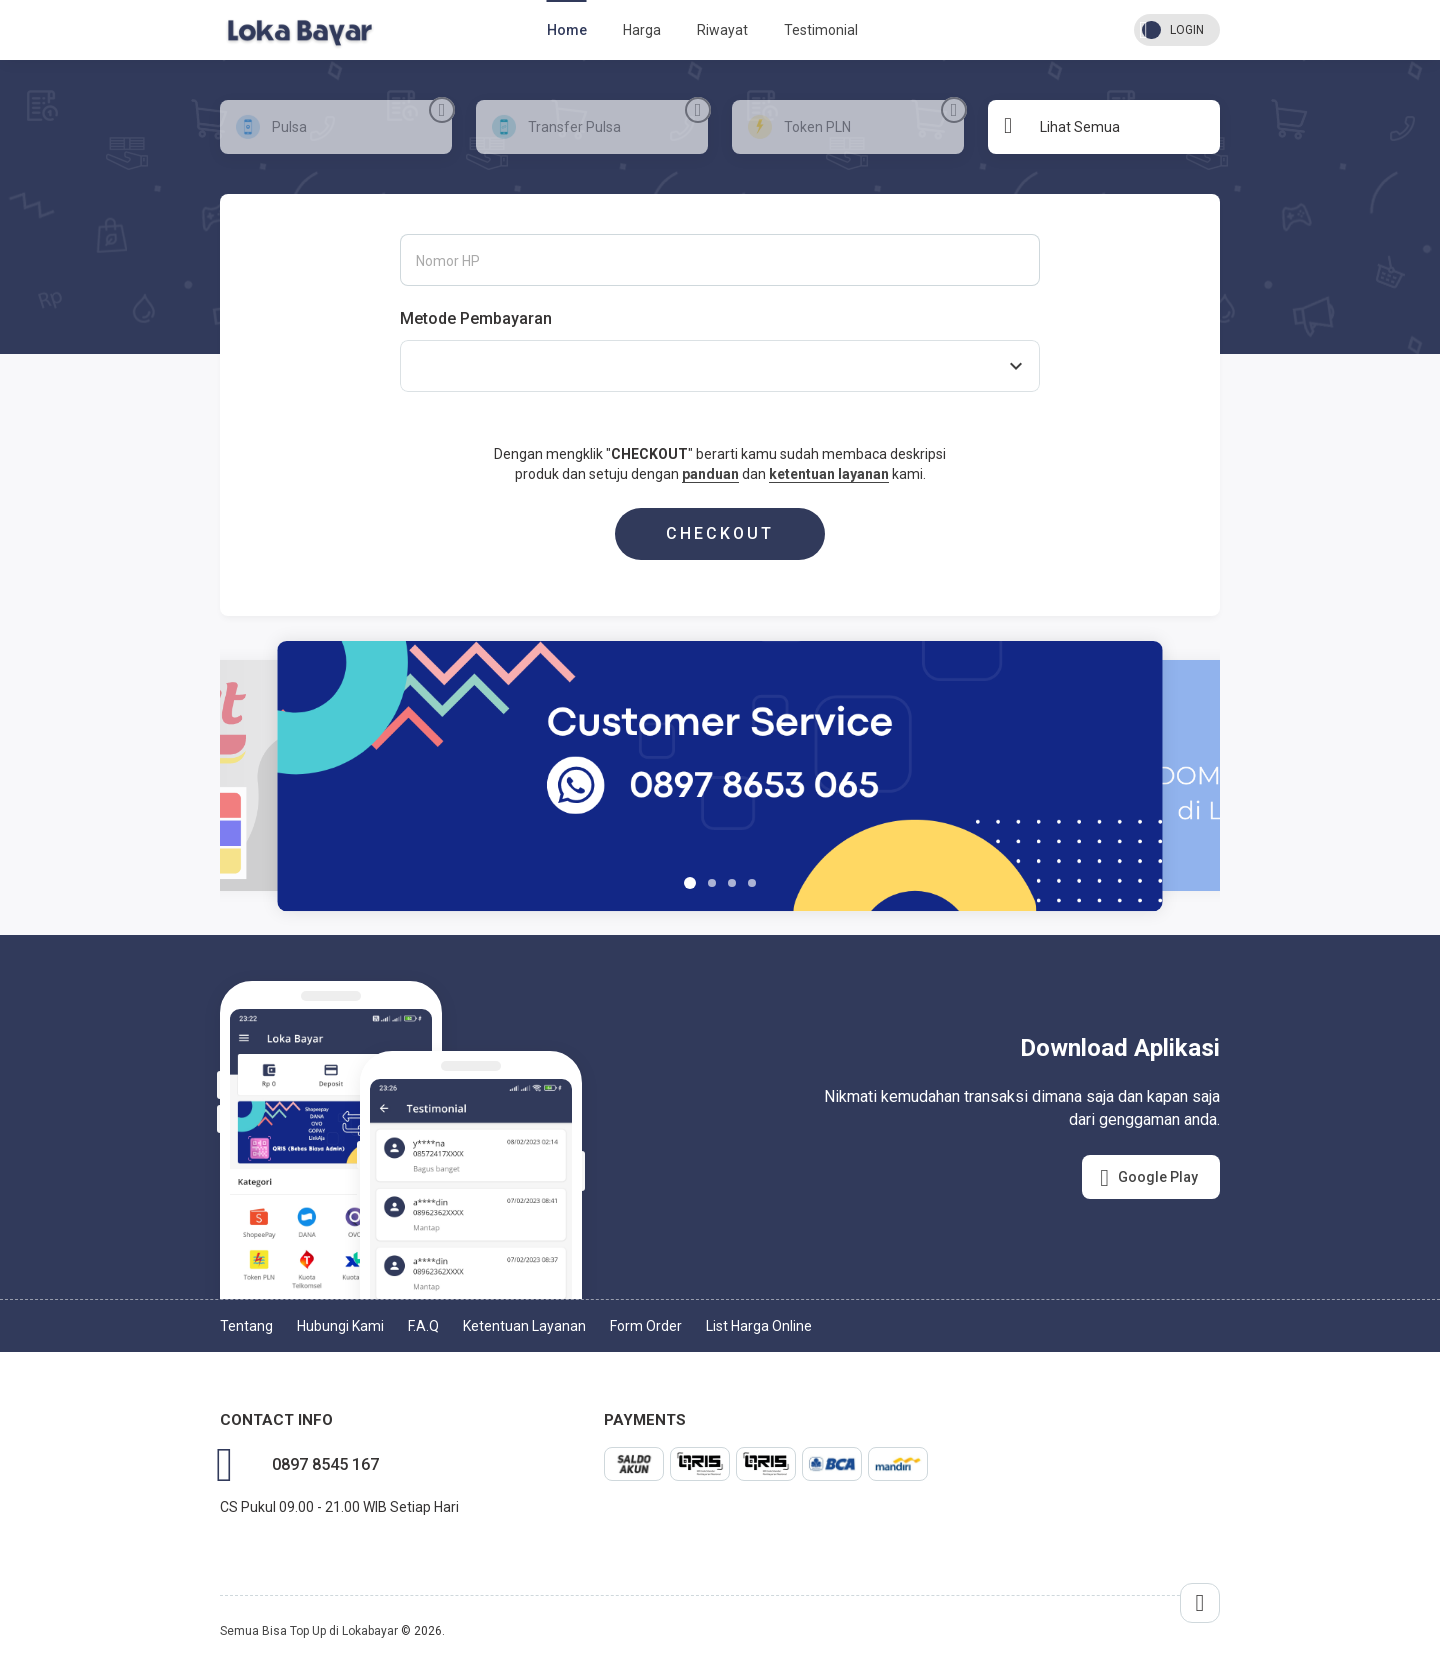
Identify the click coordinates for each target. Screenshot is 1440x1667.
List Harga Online (759, 1326)
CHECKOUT (720, 533)
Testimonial (821, 30)
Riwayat (722, 30)
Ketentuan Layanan (524, 1326)
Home (567, 30)
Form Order (646, 1326)
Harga (642, 30)
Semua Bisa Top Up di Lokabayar (309, 1631)
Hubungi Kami (340, 1326)
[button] (690, 883)
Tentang (246, 1326)
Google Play (1149, 1178)
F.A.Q (423, 1326)
